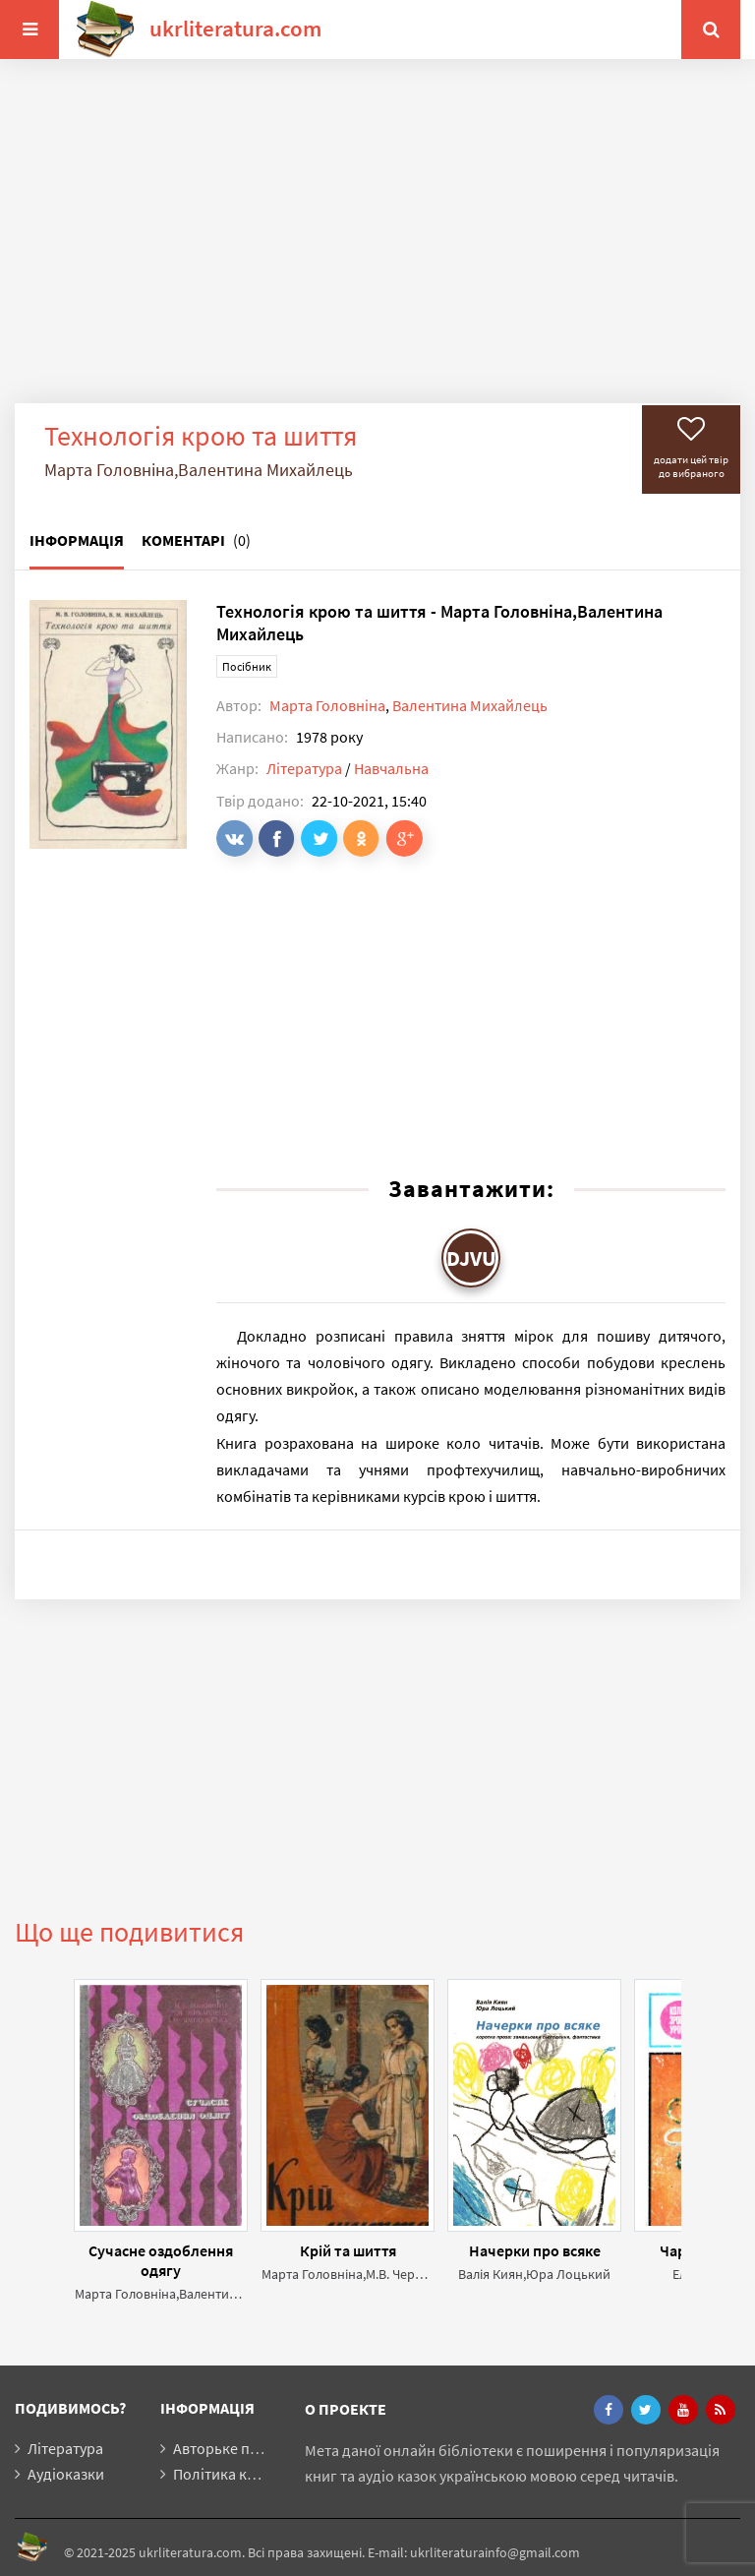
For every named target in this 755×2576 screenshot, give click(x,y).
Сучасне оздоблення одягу (160, 2260)
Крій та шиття (348, 2250)
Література (304, 768)
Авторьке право (228, 2448)
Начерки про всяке (535, 2250)
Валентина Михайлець (470, 705)
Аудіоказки (66, 2474)
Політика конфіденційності (268, 2474)
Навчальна (391, 768)
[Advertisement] (377, 246)
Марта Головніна (327, 705)
